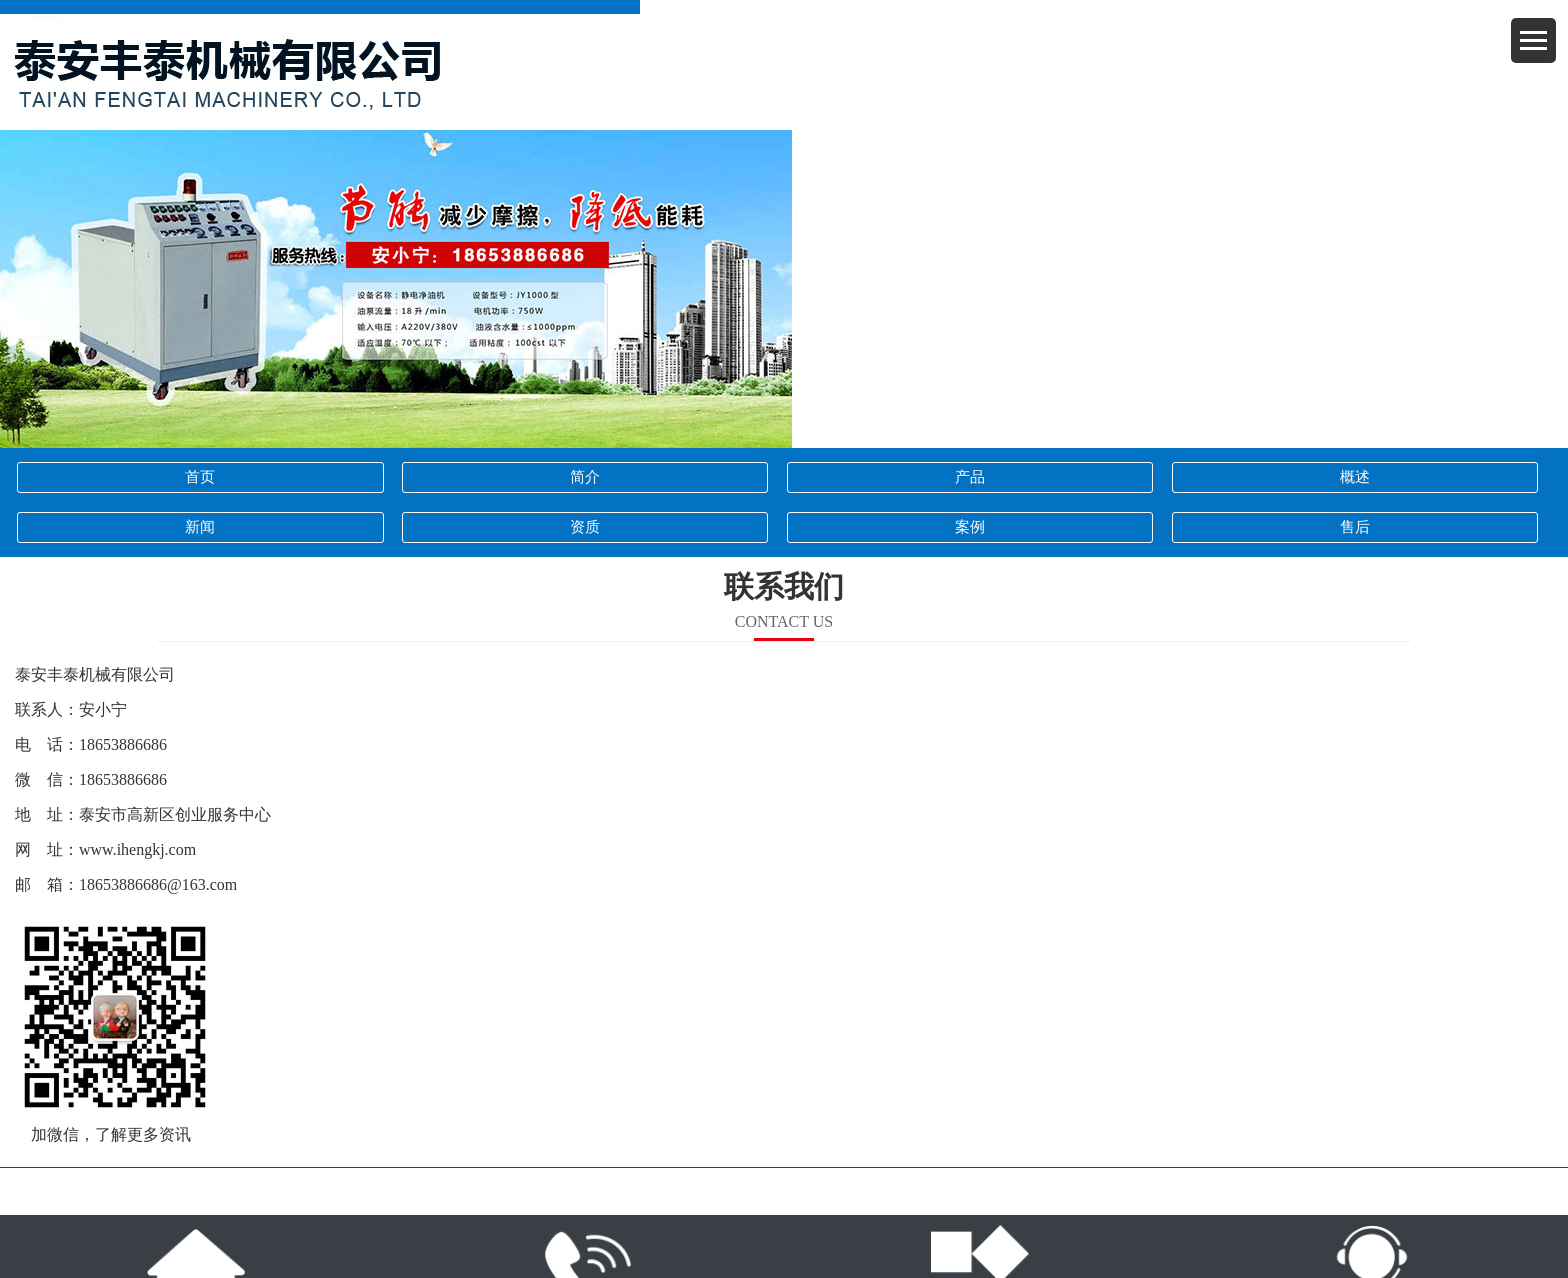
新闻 (200, 527)
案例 (970, 527)
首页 (200, 477)
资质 (585, 527)
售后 (1355, 527)
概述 (1355, 477)
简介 (585, 477)
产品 (970, 477)
